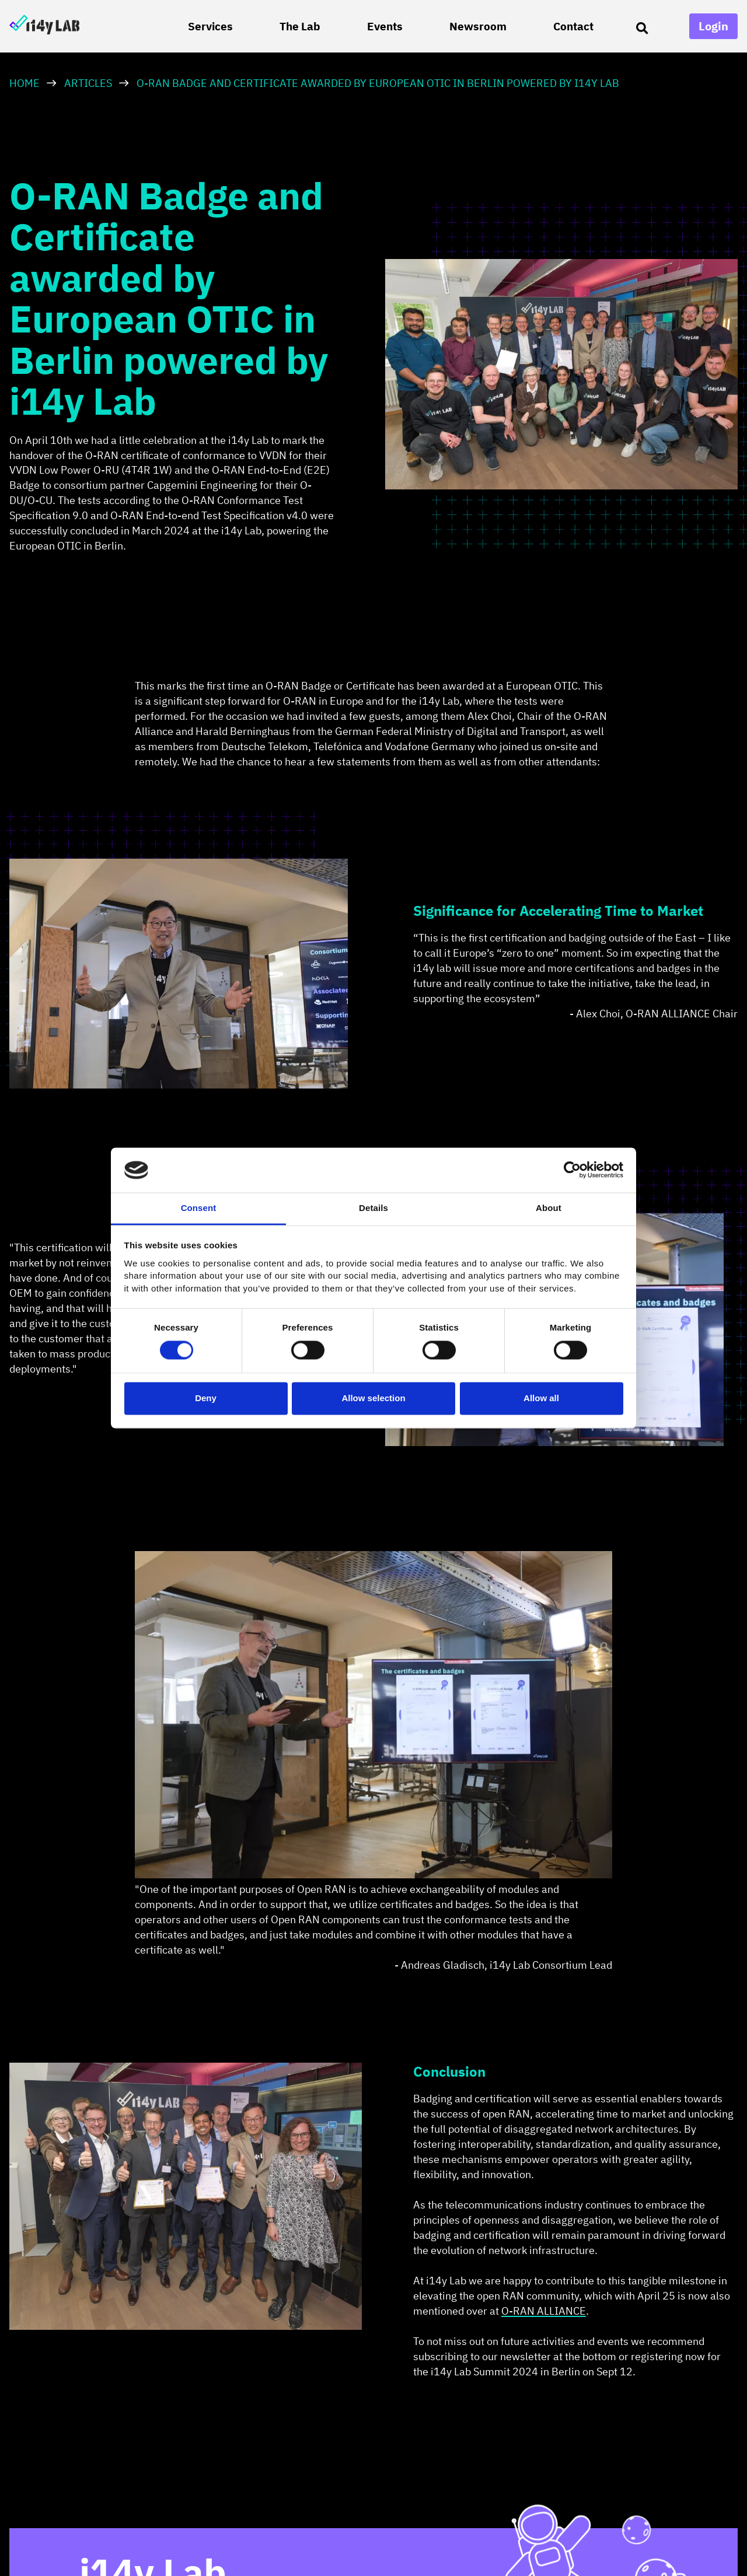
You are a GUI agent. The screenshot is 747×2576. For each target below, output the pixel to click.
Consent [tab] (199, 1208)
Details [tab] (373, 1208)
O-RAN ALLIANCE (543, 2311)
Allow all (541, 1398)
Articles (88, 83)
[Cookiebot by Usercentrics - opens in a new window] (572, 1170)
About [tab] (548, 1208)
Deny (206, 1398)
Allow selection (373, 1398)
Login (713, 26)
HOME (24, 83)
